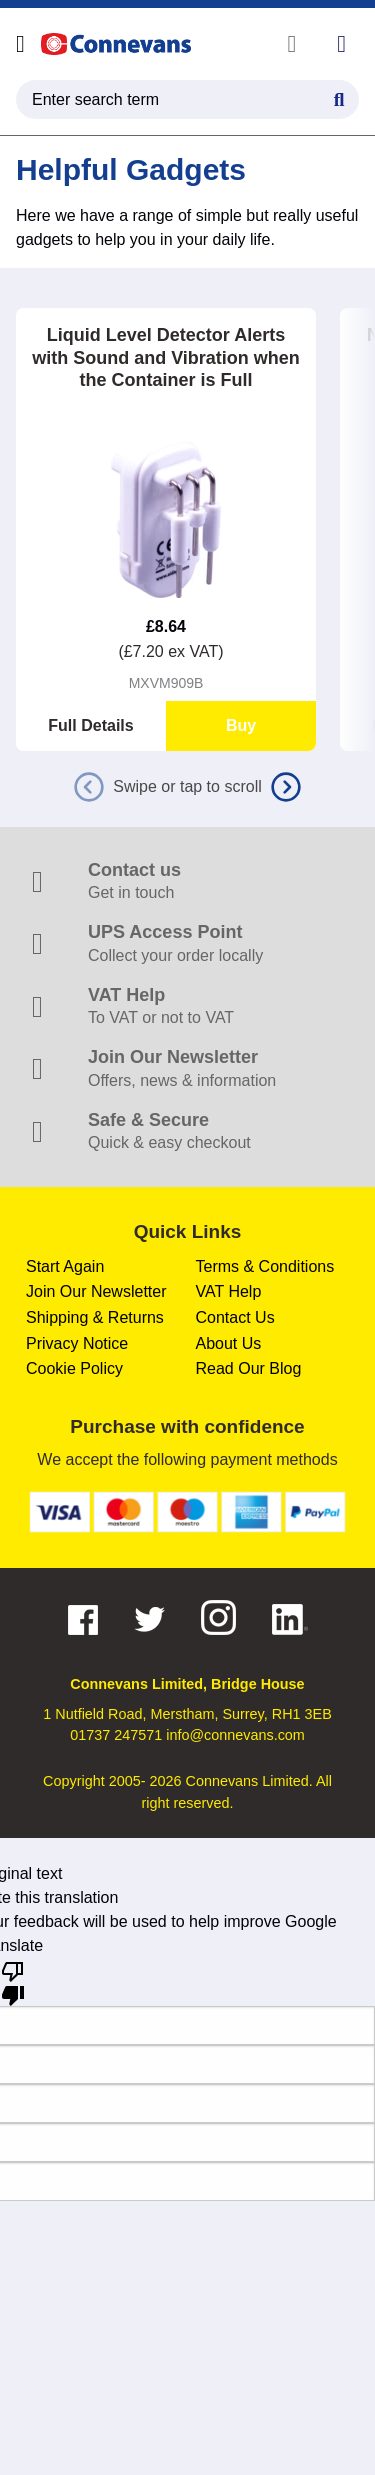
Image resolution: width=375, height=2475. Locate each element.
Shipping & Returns (95, 1317)
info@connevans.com (235, 1735)
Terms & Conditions (265, 1266)
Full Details (90, 725)
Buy (241, 725)
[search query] (187, 99)
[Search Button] (339, 97)
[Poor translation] (13, 1982)
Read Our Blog (249, 1368)
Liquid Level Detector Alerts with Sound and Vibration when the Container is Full (166, 357)
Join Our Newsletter (96, 1291)
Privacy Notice (77, 1343)
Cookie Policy (74, 1368)
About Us (229, 1343)
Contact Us (235, 1317)
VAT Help (229, 1291)
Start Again (65, 1266)
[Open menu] (20, 44)
